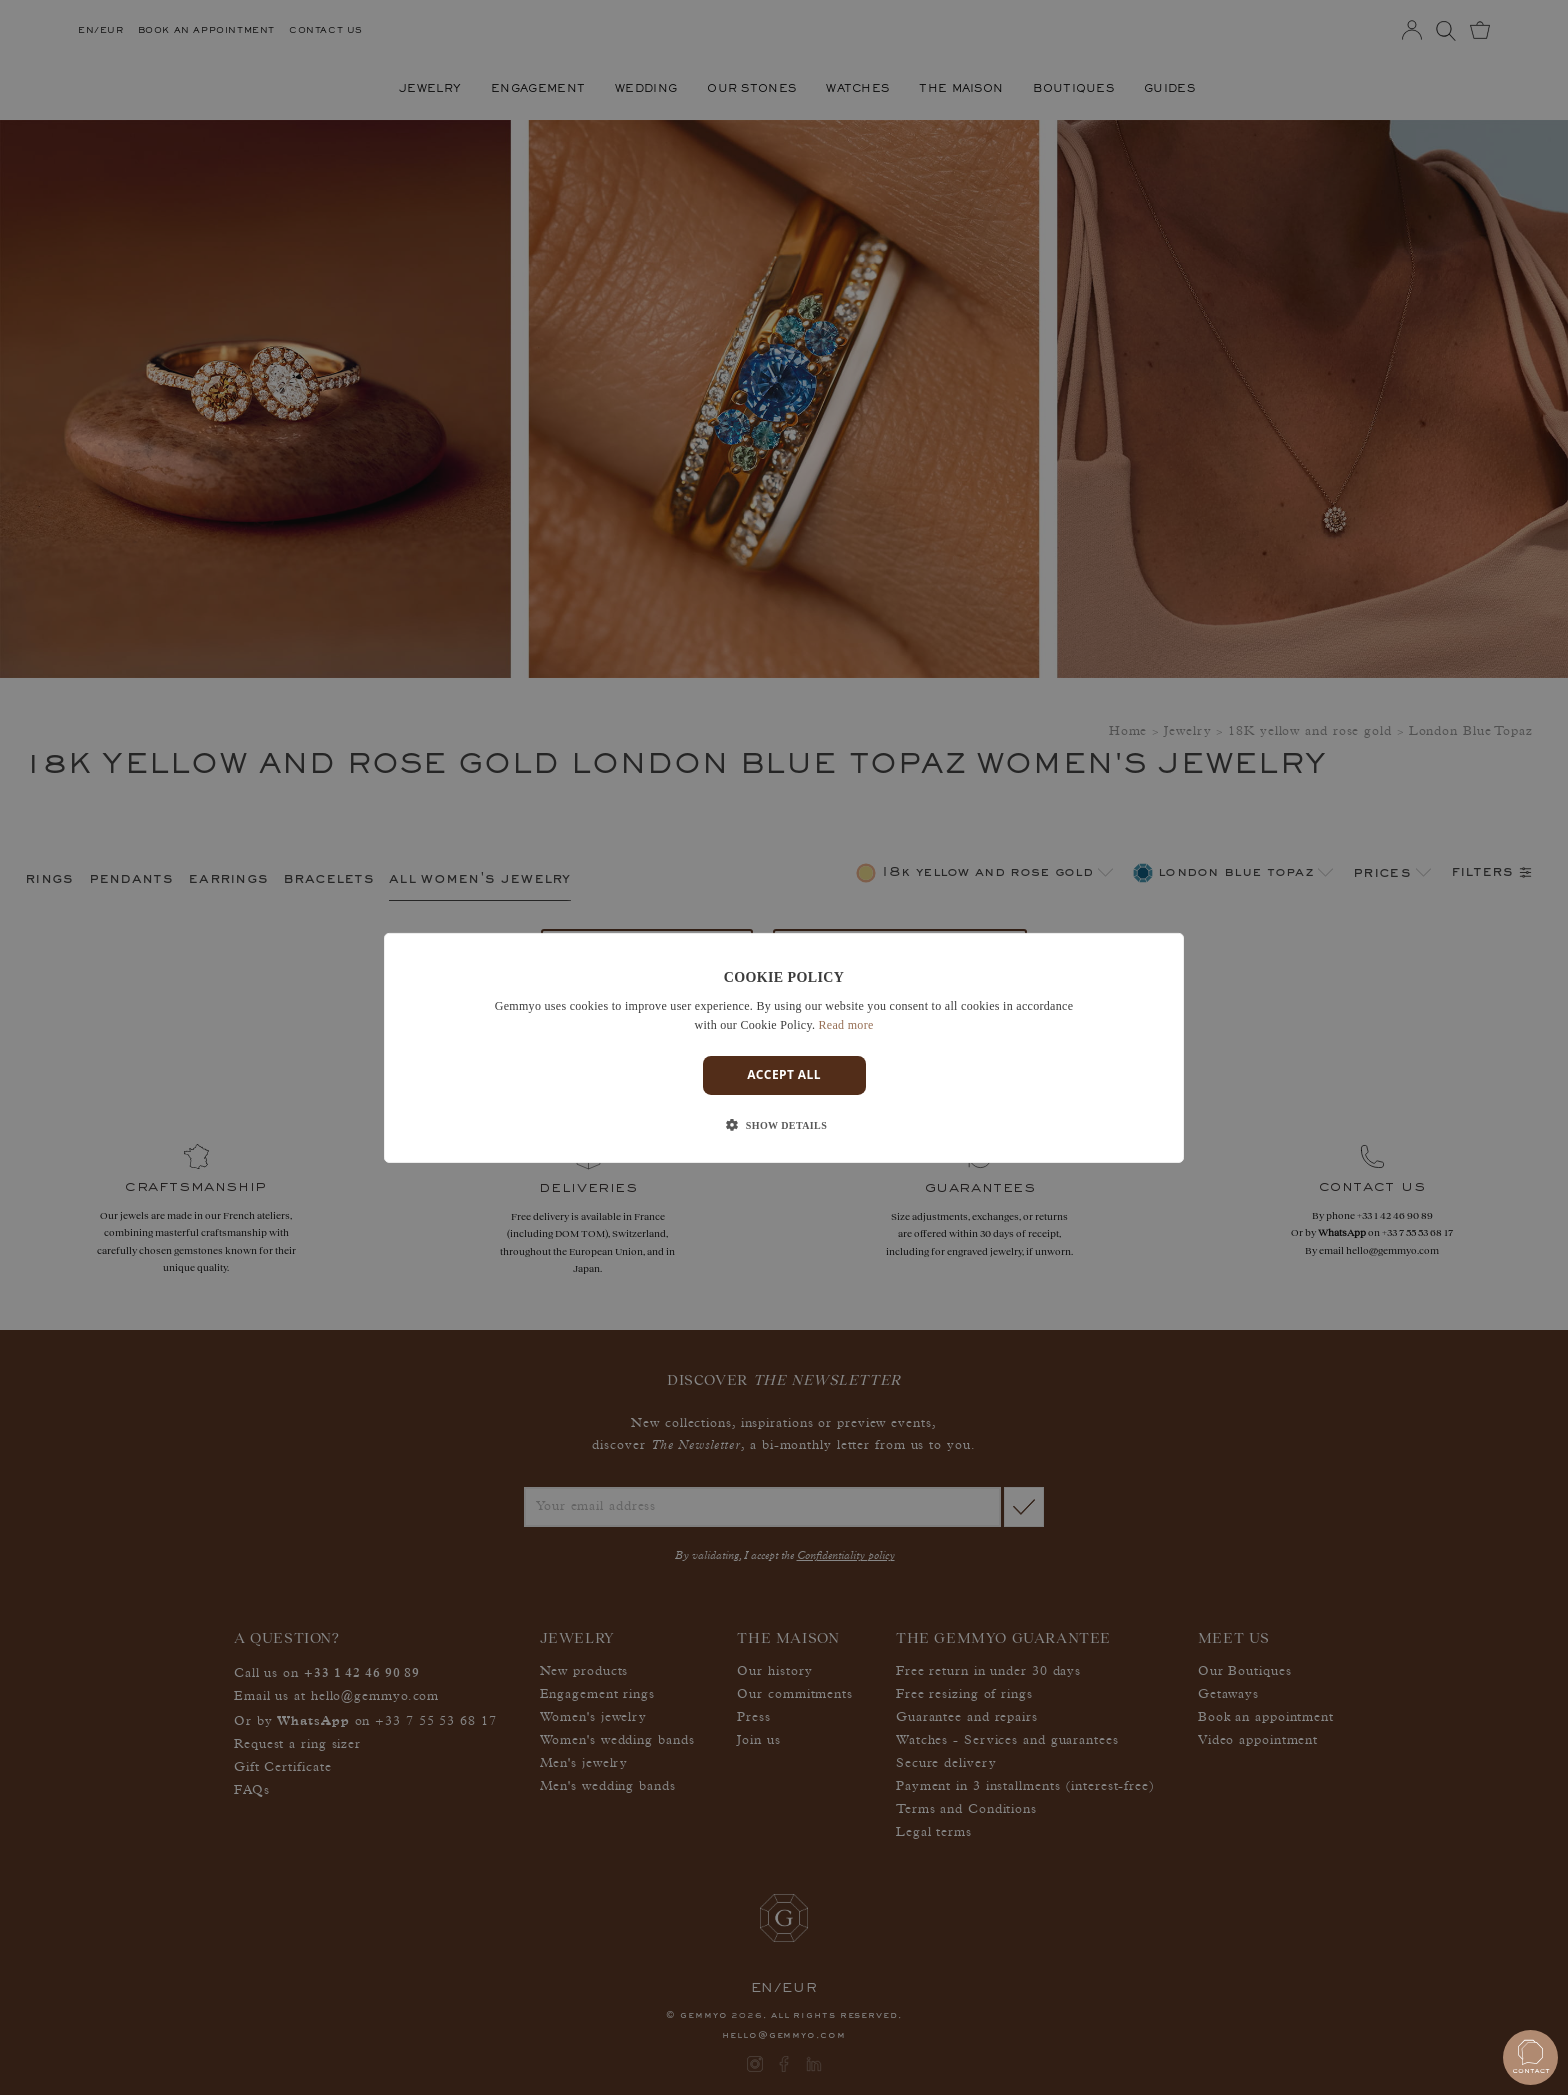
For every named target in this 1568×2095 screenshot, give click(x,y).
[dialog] (784, 1047)
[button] (784, 1126)
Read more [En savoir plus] (846, 1025)
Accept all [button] (784, 1074)
